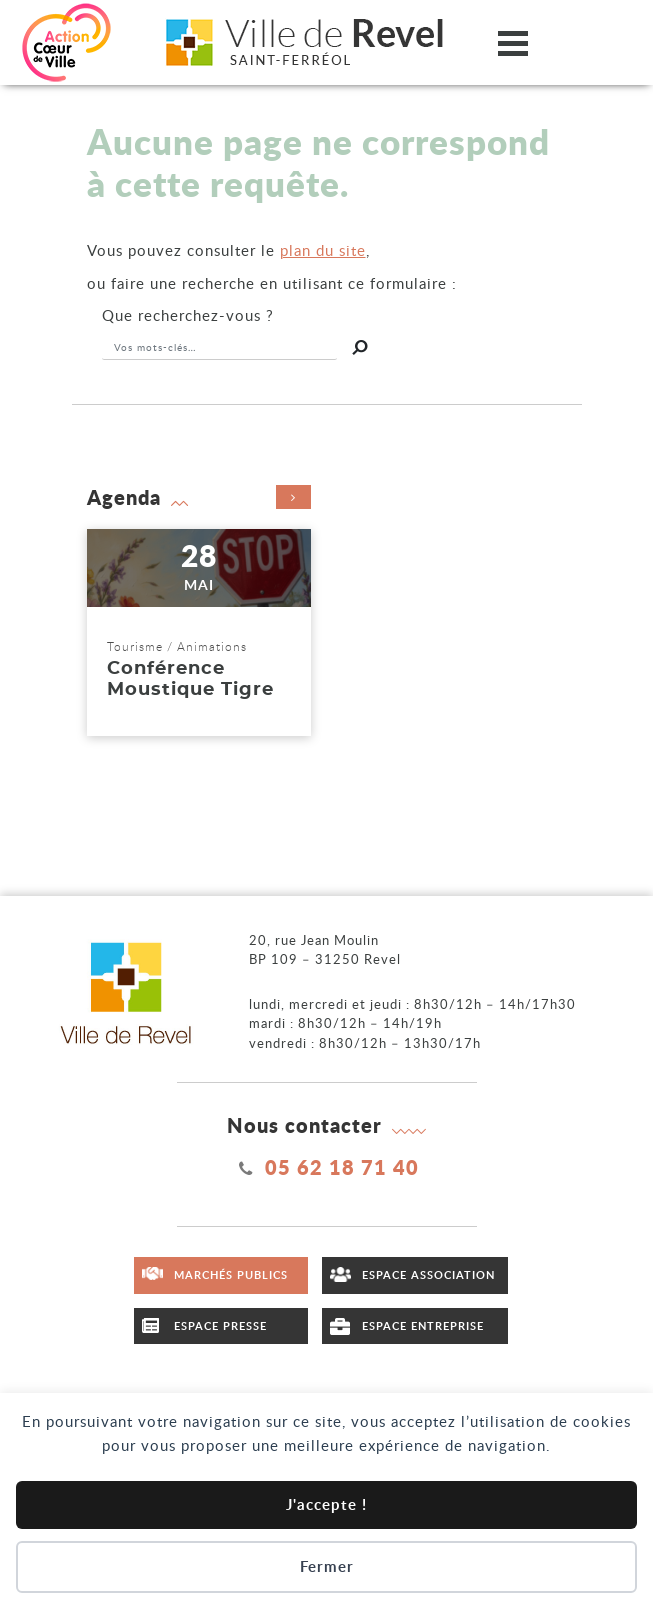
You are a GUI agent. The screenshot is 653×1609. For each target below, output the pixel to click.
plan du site (323, 250)
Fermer (327, 1566)
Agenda (199, 497)
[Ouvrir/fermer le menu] (513, 42)
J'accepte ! (326, 1504)
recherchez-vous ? (188, 315)
